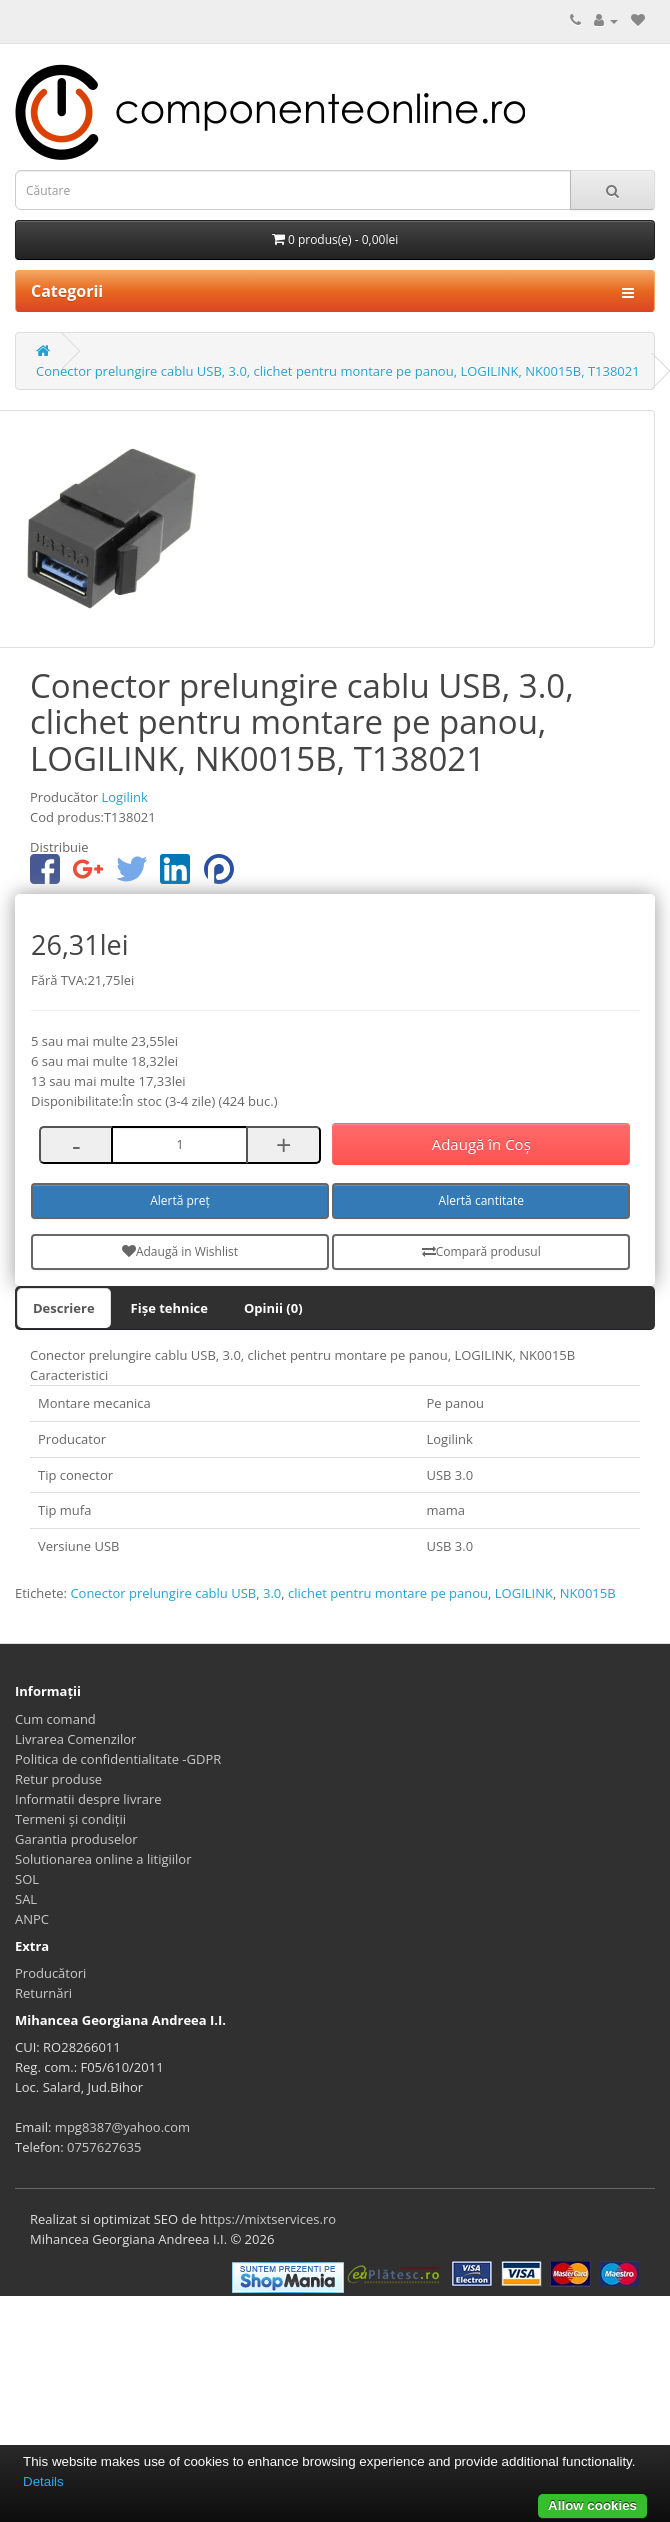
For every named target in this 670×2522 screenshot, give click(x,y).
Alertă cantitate (481, 1200)
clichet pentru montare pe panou (388, 1593)
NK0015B (588, 1593)
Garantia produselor (76, 1839)
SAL (26, 1899)
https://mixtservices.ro (268, 2219)
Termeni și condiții (70, 1819)
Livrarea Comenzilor (75, 1739)
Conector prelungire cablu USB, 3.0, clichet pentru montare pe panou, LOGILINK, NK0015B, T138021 (338, 371)
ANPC (32, 1919)
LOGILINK (524, 1593)
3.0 (272, 1593)
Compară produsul (481, 1251)
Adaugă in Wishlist (180, 1251)
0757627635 (104, 2147)
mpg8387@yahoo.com (122, 2127)
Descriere (64, 1308)
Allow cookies (592, 2505)
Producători (50, 1973)
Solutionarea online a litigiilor (103, 1859)
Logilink (124, 797)
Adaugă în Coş (481, 1144)
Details (43, 2481)
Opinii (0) (273, 1308)
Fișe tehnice (169, 1308)
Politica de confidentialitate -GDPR (118, 1759)
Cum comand (55, 1719)
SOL (27, 1879)
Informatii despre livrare (88, 1799)
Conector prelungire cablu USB (163, 1593)
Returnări (43, 1993)
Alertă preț (180, 1200)
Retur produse (58, 1779)
